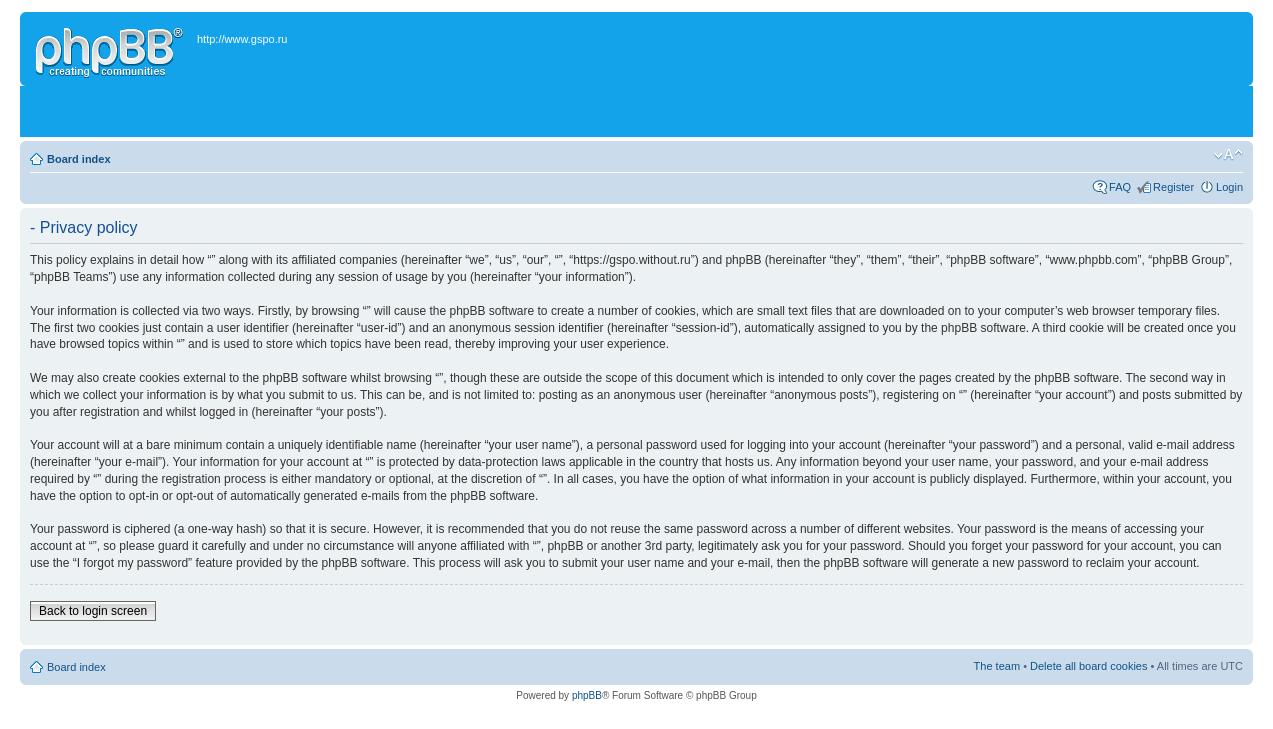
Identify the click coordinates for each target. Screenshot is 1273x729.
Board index (79, 159)
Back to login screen (93, 611)
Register (1173, 187)
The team (997, 666)
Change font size (1228, 155)
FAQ (1120, 187)
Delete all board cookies (1088, 666)
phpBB (587, 695)
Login (1229, 187)
